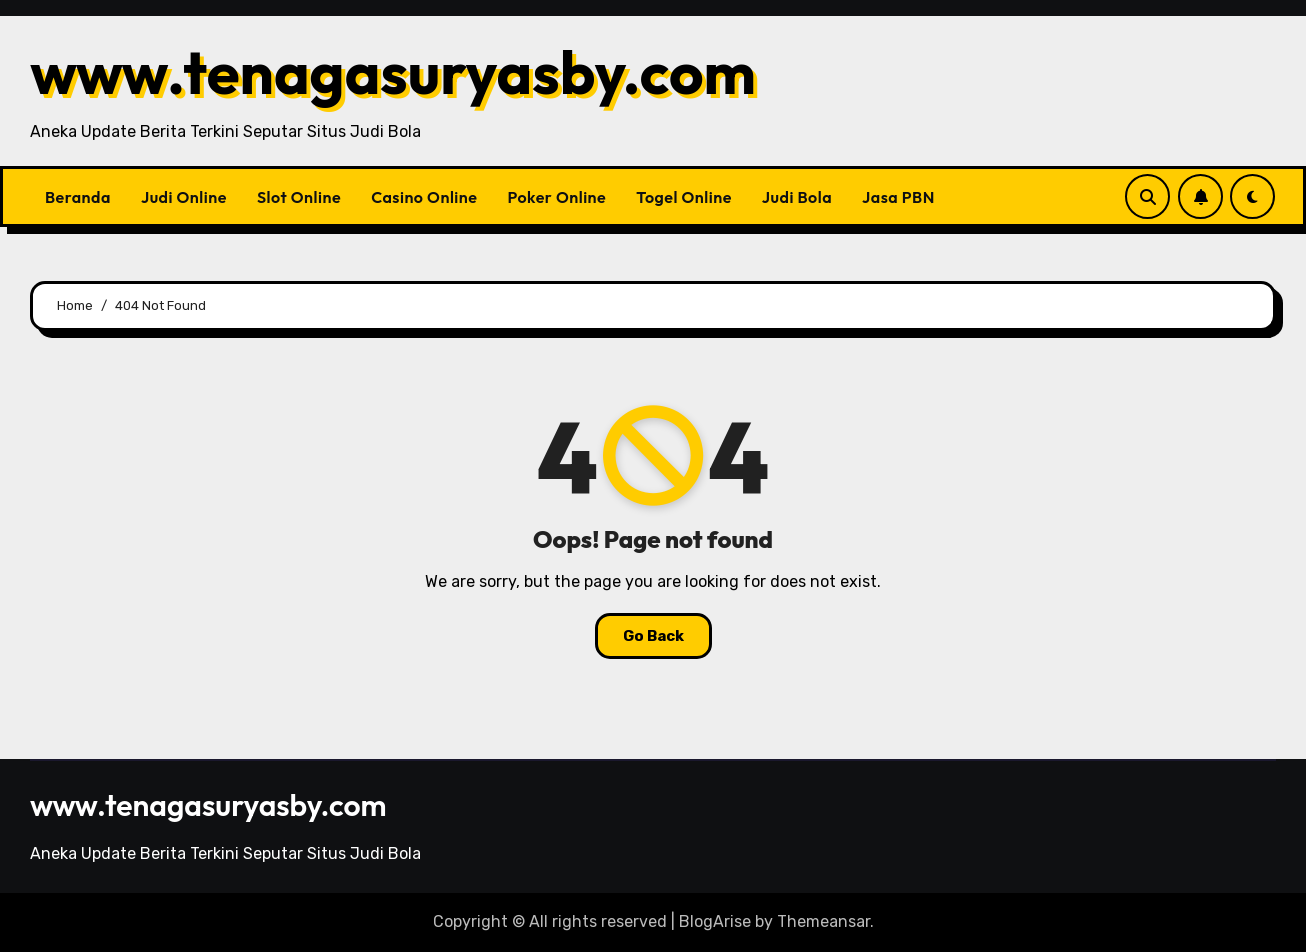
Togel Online (684, 197)
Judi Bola (797, 197)
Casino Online (424, 197)
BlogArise (715, 921)
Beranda (78, 197)
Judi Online (184, 197)
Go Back (653, 636)
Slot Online (299, 197)
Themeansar (823, 921)
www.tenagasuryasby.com (393, 72)
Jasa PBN (898, 197)
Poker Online (556, 197)
